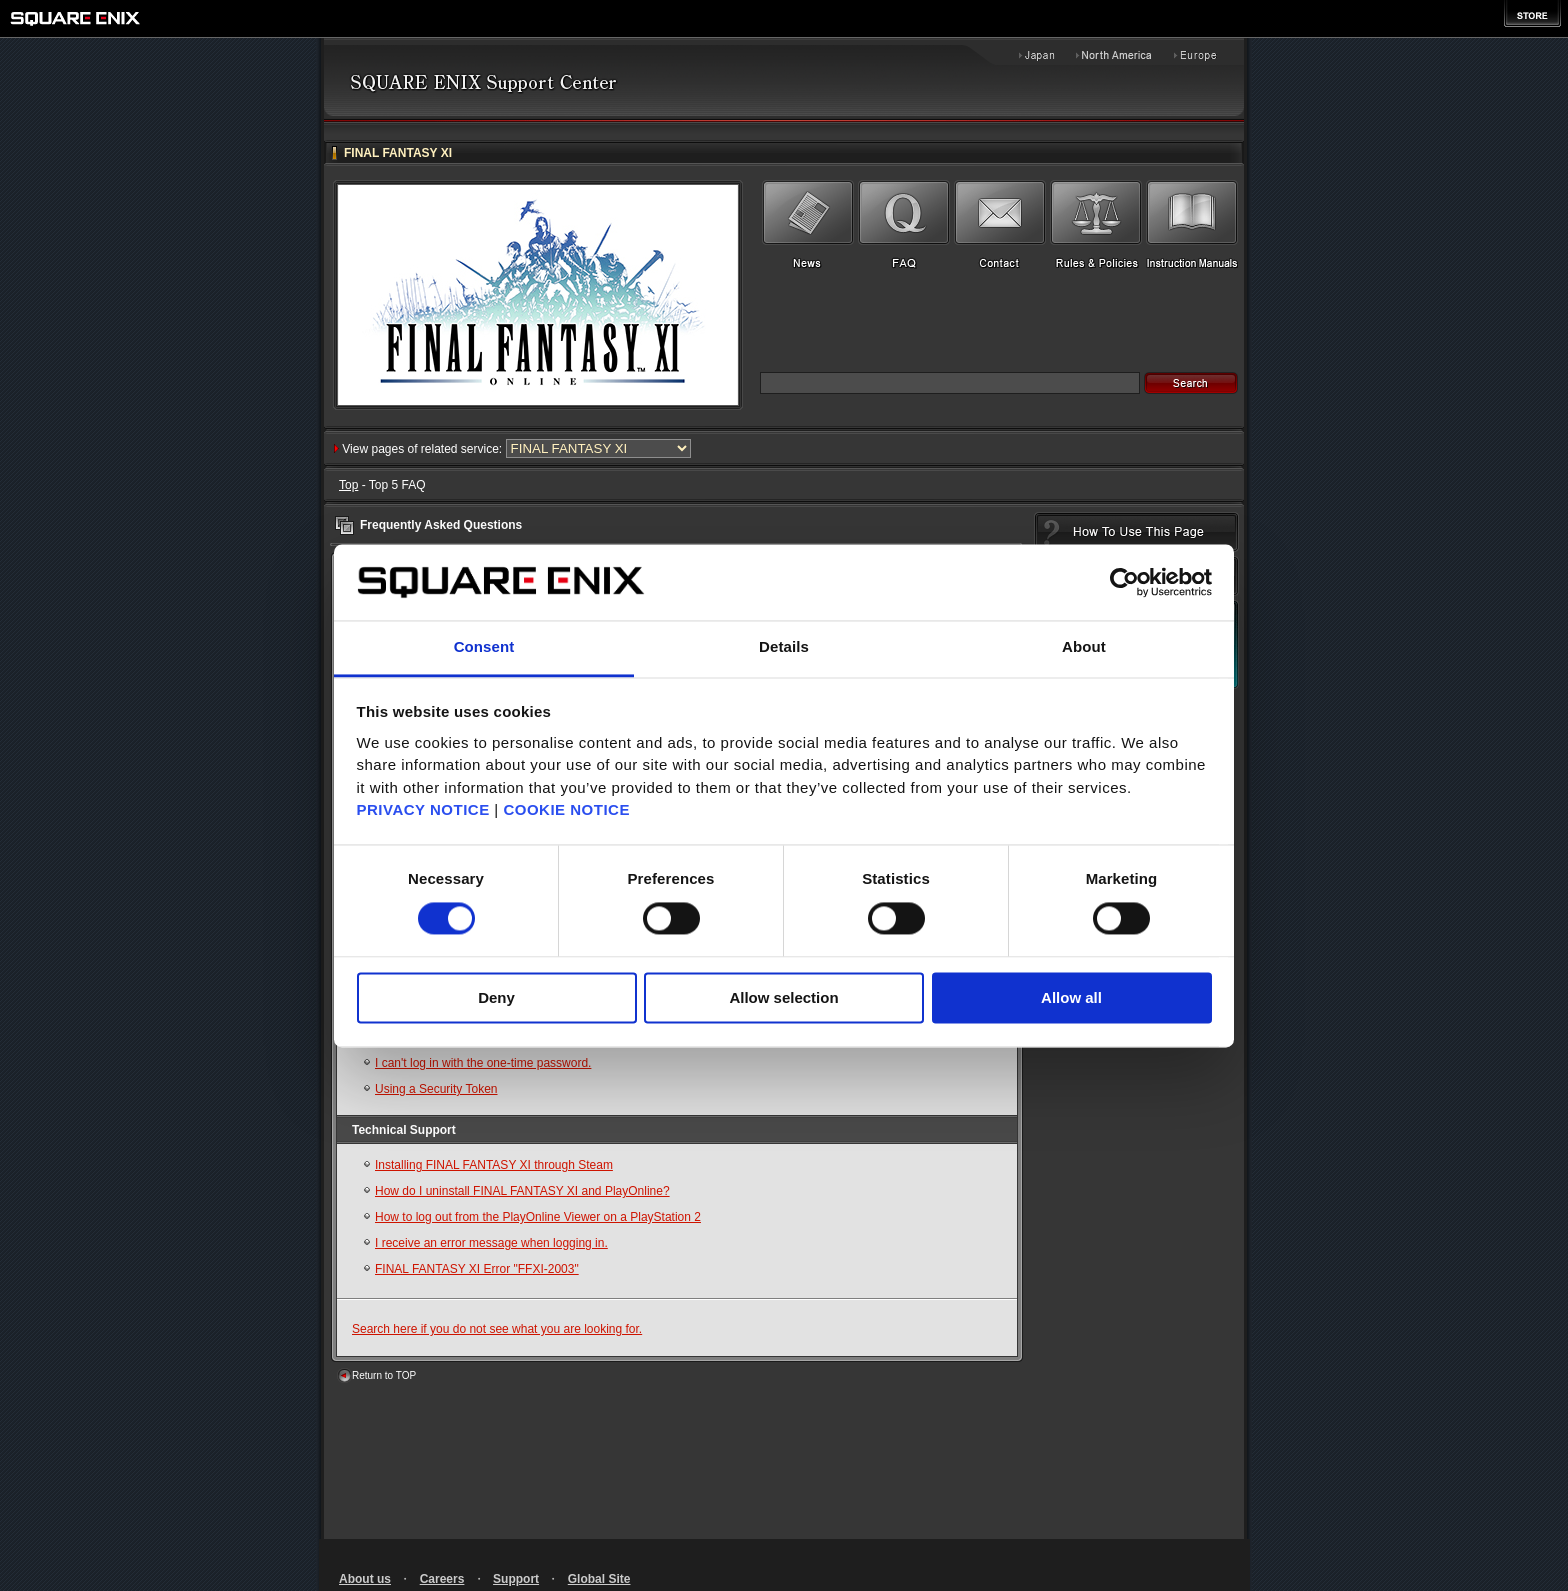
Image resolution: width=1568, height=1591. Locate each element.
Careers (442, 1579)
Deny (496, 998)
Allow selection (783, 998)
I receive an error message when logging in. (491, 1243)
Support (516, 1579)
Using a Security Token (436, 1089)
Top (348, 485)
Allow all (1071, 998)
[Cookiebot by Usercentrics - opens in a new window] (1124, 582)
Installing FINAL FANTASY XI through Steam (494, 1165)
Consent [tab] (484, 647)
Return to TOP (384, 1375)
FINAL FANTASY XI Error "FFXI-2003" (477, 1269)
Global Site (599, 1579)
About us (365, 1579)
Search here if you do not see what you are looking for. (497, 1329)
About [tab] (1084, 647)
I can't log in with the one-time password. (483, 1063)
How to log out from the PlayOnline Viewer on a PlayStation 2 (538, 1217)
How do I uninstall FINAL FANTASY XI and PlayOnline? (522, 1191)
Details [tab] (784, 647)
